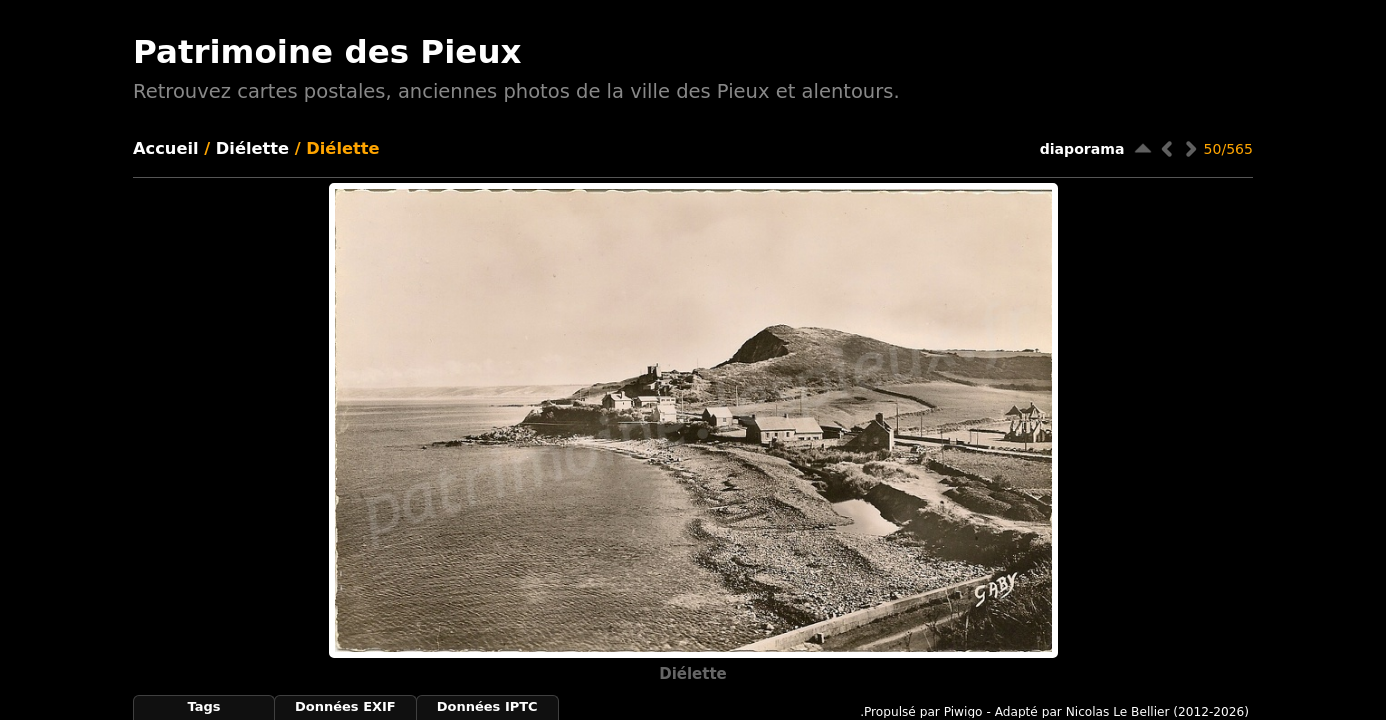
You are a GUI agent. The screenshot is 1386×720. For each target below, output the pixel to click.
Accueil (166, 148)
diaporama (1082, 149)
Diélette (252, 148)
